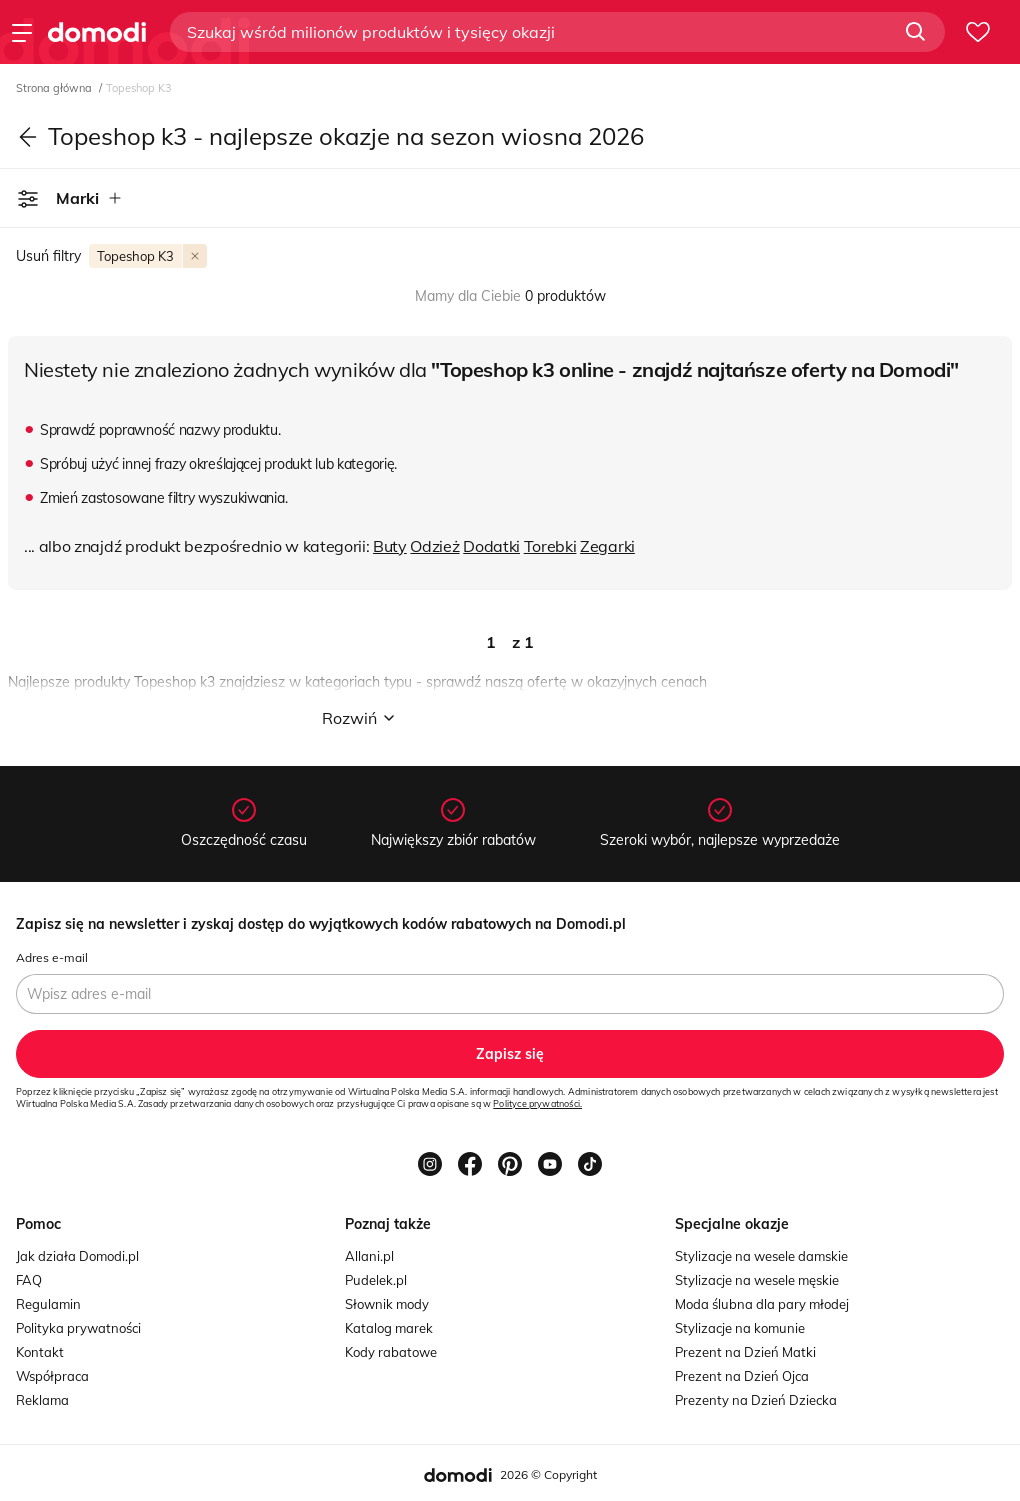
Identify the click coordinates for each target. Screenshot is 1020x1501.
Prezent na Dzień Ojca (742, 1376)
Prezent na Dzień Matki (745, 1352)
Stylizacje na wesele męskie (757, 1280)
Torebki (550, 546)
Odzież (434, 546)
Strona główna (55, 88)
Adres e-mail (52, 957)
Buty (390, 546)
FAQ (29, 1280)
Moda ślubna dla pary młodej (762, 1304)
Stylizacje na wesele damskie (761, 1256)
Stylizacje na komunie (740, 1328)
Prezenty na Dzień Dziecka (756, 1400)
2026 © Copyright (548, 1474)
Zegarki (607, 546)
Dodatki (491, 546)
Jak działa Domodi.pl (77, 1256)
